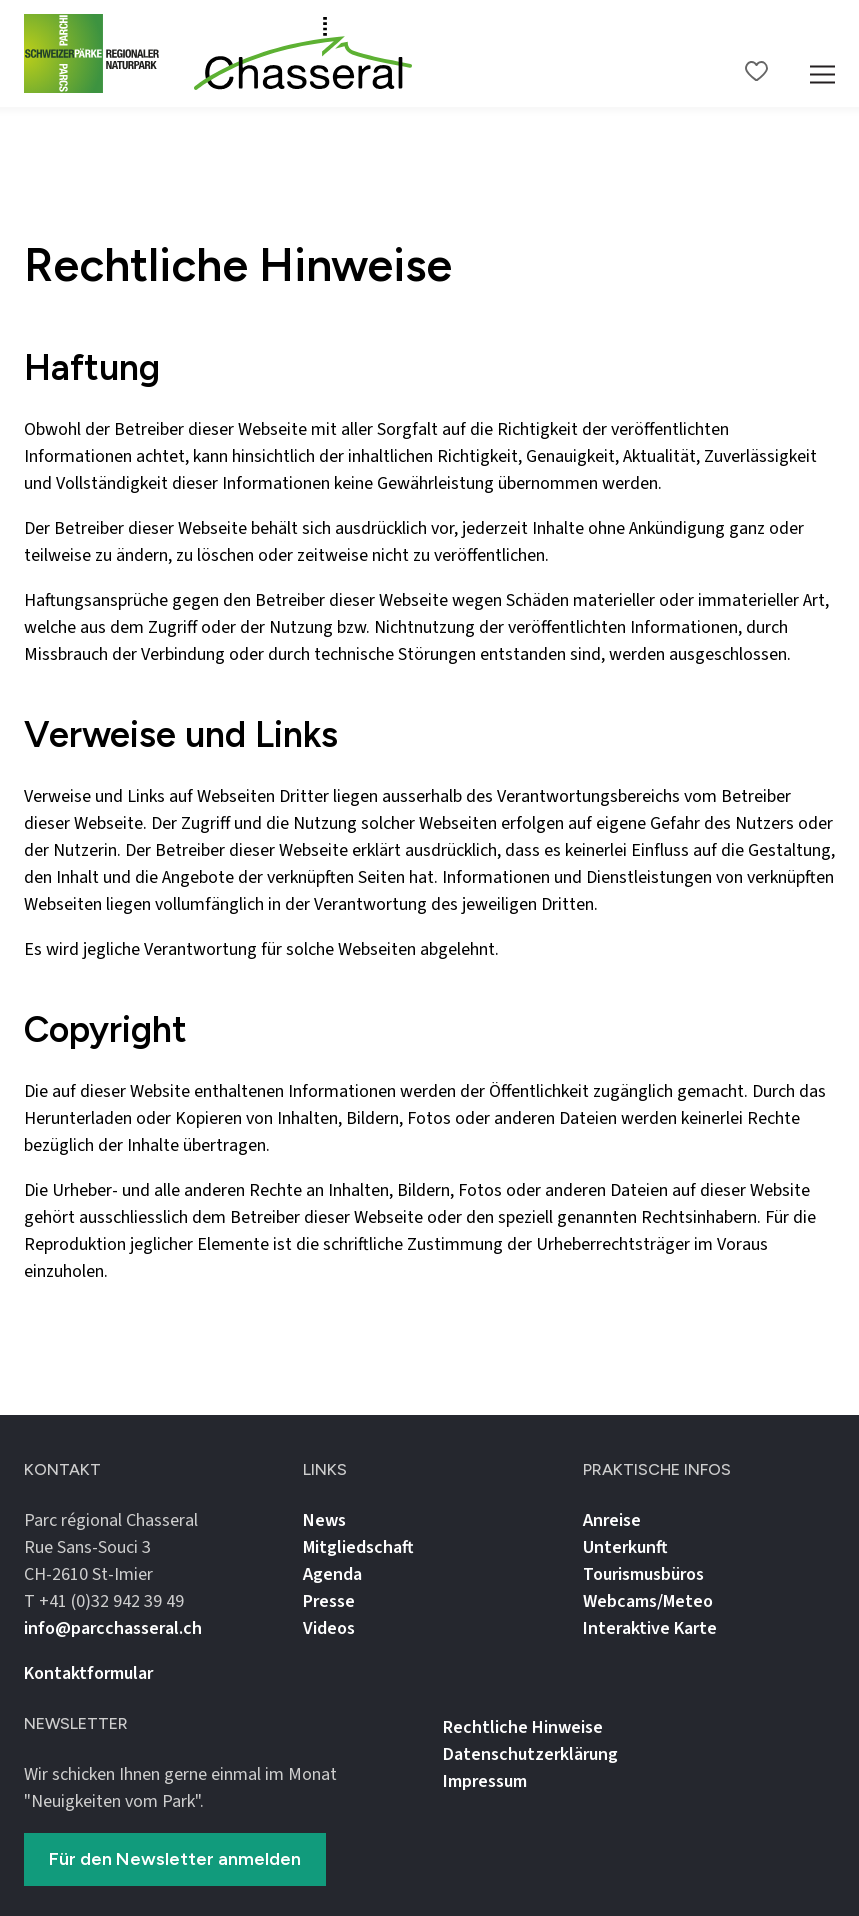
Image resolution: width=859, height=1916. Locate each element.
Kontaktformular (88, 1673)
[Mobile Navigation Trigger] (822, 53)
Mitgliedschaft (358, 1547)
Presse (329, 1601)
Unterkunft (625, 1547)
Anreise (612, 1520)
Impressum (485, 1781)
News (324, 1520)
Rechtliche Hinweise (523, 1727)
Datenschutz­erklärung (530, 1754)
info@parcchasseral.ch (113, 1628)
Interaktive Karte (650, 1628)
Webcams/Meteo (648, 1601)
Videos (329, 1628)
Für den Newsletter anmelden (175, 1859)
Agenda (332, 1574)
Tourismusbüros (643, 1574)
